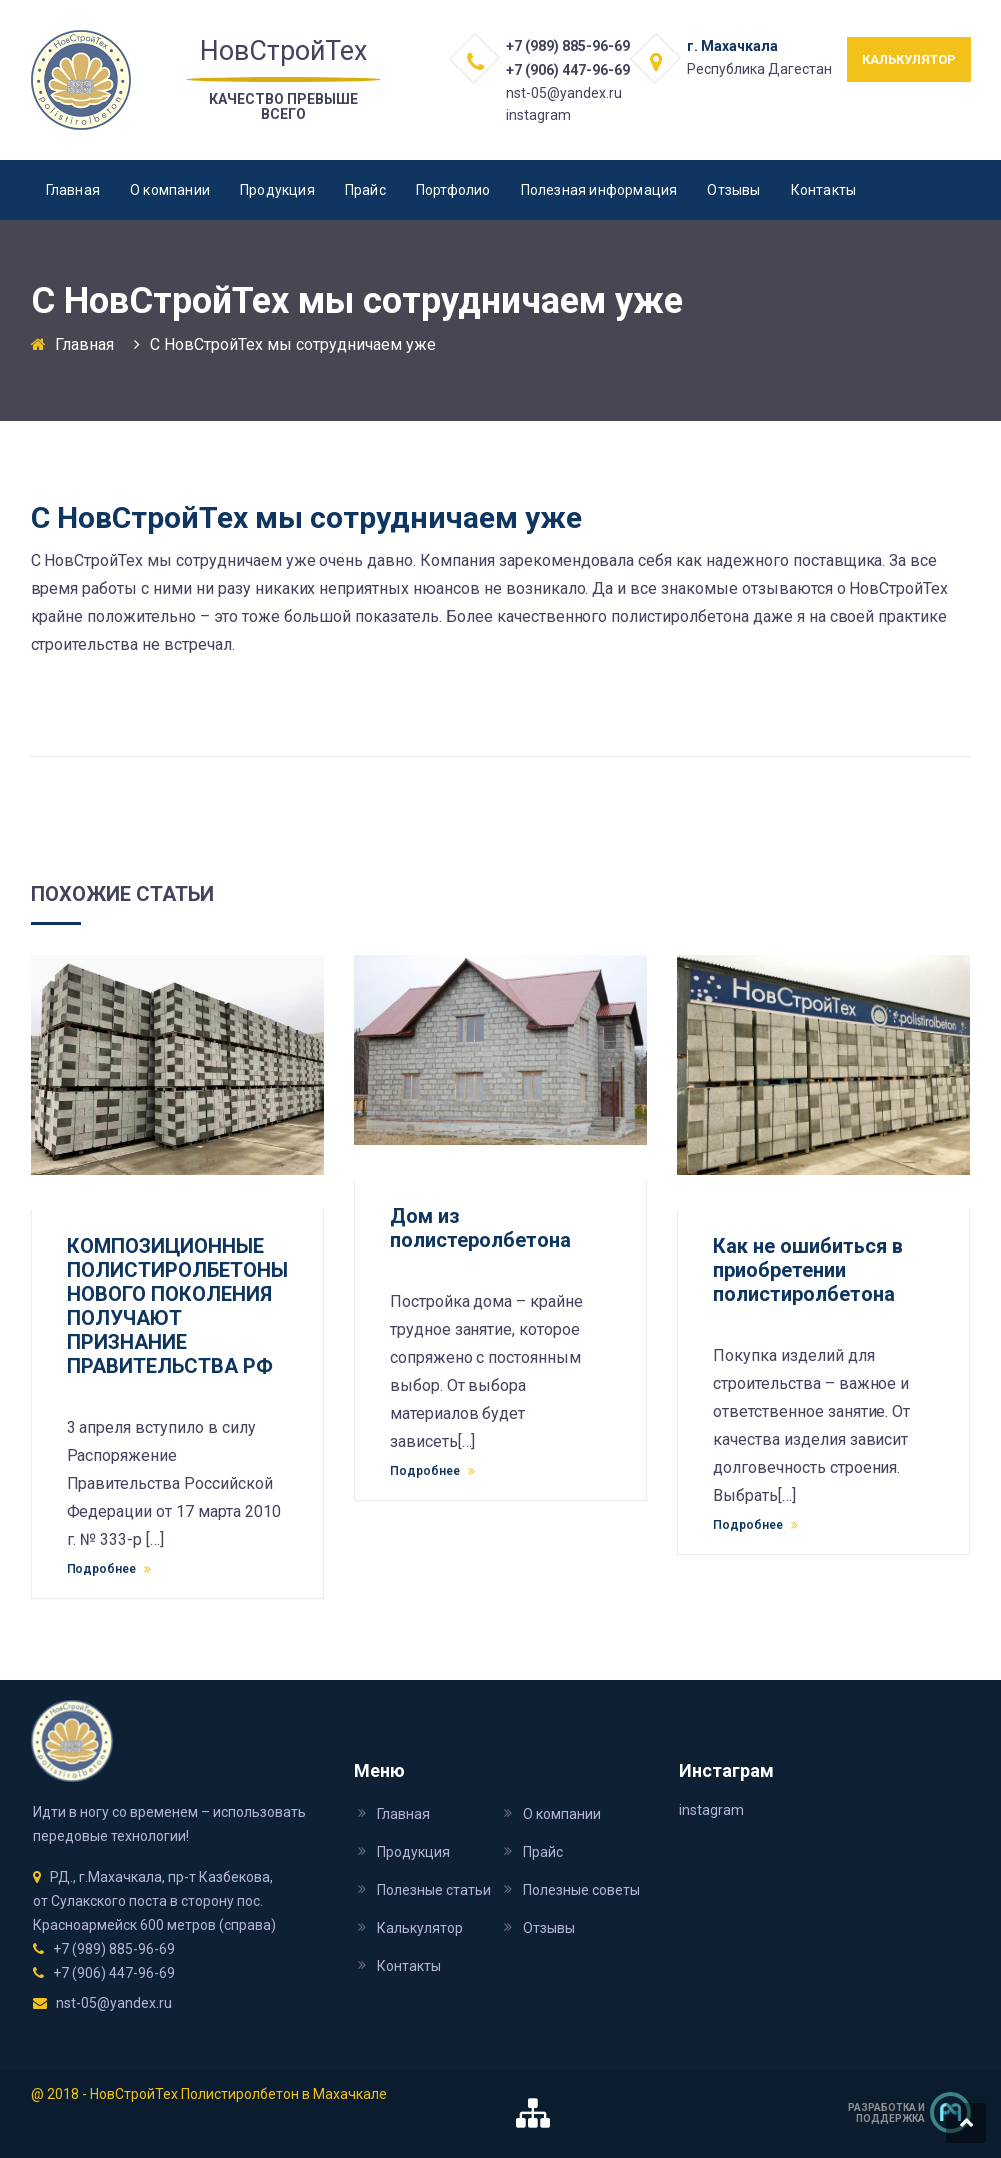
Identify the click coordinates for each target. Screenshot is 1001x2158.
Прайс (365, 190)
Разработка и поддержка (886, 2113)
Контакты (824, 190)
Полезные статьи (434, 1890)
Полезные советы (581, 1890)
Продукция (277, 190)
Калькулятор (420, 1928)
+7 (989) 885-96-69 (568, 46)
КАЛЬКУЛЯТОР (909, 59)
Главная (73, 190)
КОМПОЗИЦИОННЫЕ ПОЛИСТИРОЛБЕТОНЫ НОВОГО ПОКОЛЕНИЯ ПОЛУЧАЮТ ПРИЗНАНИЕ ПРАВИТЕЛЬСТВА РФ (177, 1306)
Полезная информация (599, 190)
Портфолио (453, 190)
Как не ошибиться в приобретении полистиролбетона (808, 1270)
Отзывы (733, 190)
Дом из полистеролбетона (480, 1228)
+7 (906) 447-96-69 (568, 70)
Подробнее (109, 1569)
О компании (170, 190)
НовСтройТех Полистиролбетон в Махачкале (238, 2094)
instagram (538, 115)
